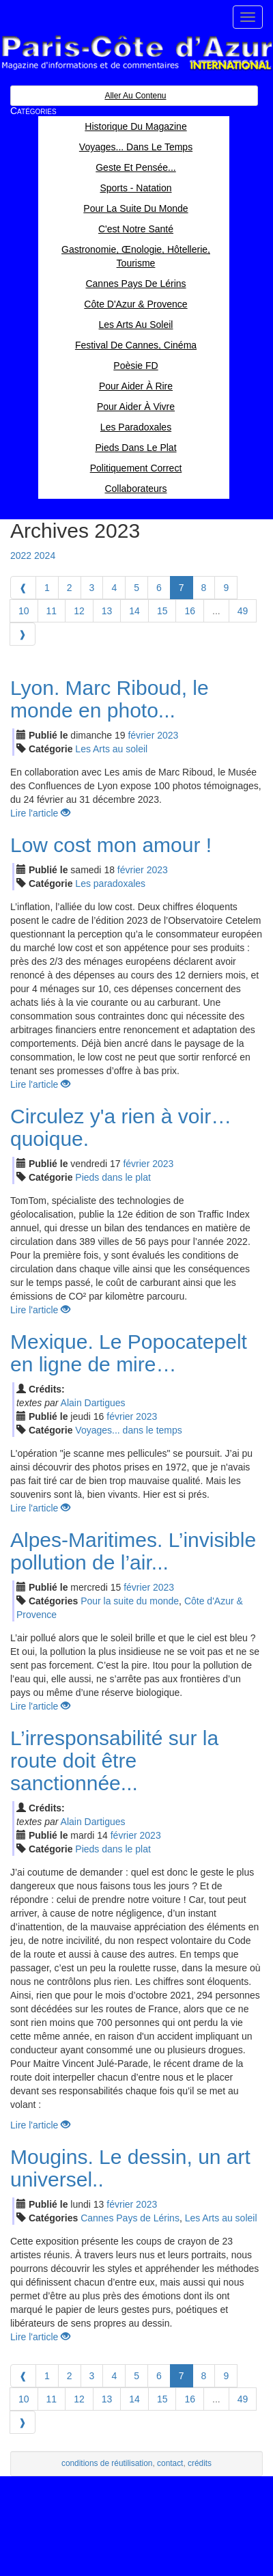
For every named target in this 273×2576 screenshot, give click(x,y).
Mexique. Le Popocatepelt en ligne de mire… (128, 1352)
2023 (167, 735)
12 (79, 610)
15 (162, 610)
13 (107, 610)
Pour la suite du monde (130, 1600)
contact (170, 2463)
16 (189, 610)
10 (23, 610)
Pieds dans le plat (113, 1177)
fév (141, 735)
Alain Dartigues (93, 1402)
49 (243, 610)
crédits (200, 2463)
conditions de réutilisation (107, 2463)
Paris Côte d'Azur (136, 53)
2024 (44, 555)
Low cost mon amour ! (111, 845)
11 (51, 610)
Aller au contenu (135, 95)
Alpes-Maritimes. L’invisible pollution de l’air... (133, 1551)
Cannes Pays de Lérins (130, 2217)
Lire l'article (40, 813)
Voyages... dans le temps (128, 1430)
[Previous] (23, 587)
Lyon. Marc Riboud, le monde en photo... (109, 699)
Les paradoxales (110, 883)
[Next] (22, 634)
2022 (20, 555)
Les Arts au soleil (111, 748)
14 (134, 610)
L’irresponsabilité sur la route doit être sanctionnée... (114, 1760)
